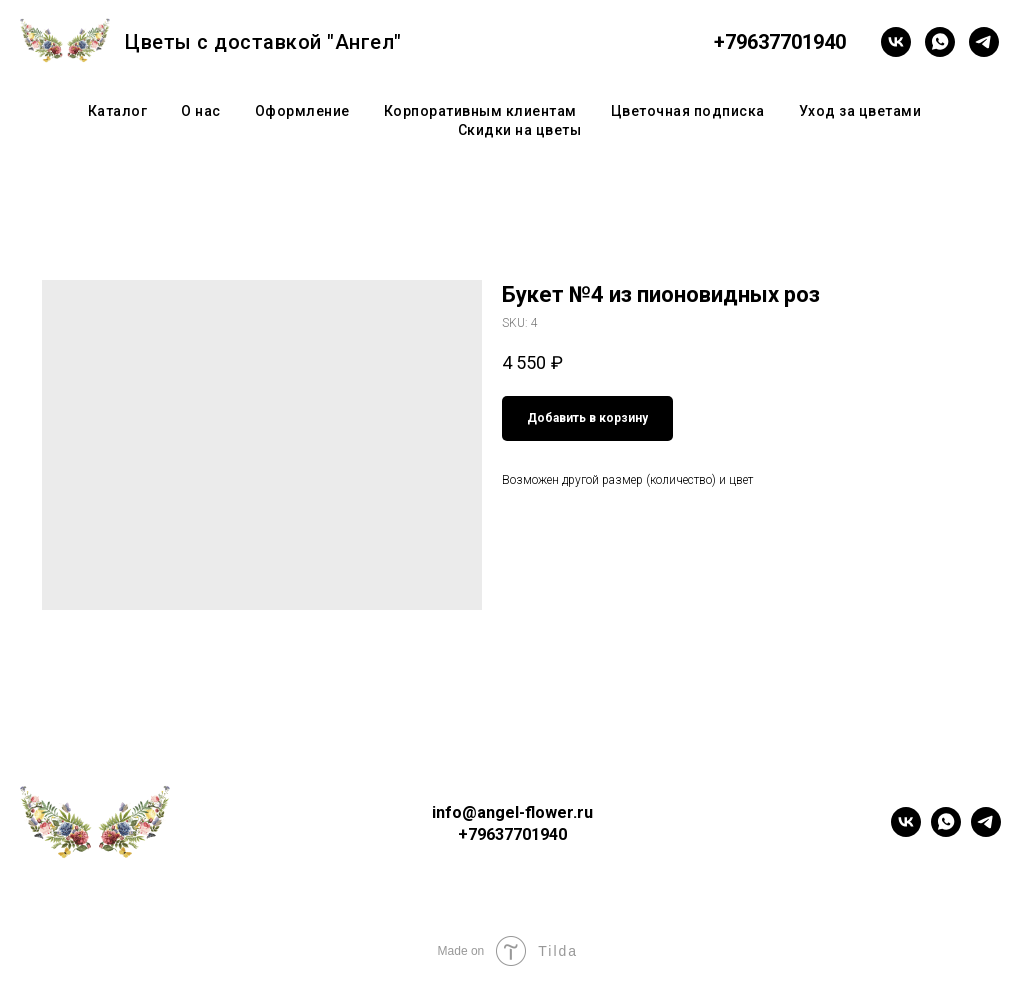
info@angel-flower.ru (512, 812)
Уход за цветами (860, 111)
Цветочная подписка (688, 111)
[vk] (896, 42)
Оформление (302, 111)
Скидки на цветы (520, 130)
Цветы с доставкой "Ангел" (263, 42)
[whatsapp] (940, 42)
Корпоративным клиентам (480, 111)
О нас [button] (201, 111)
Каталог (118, 111)
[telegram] (984, 42)
